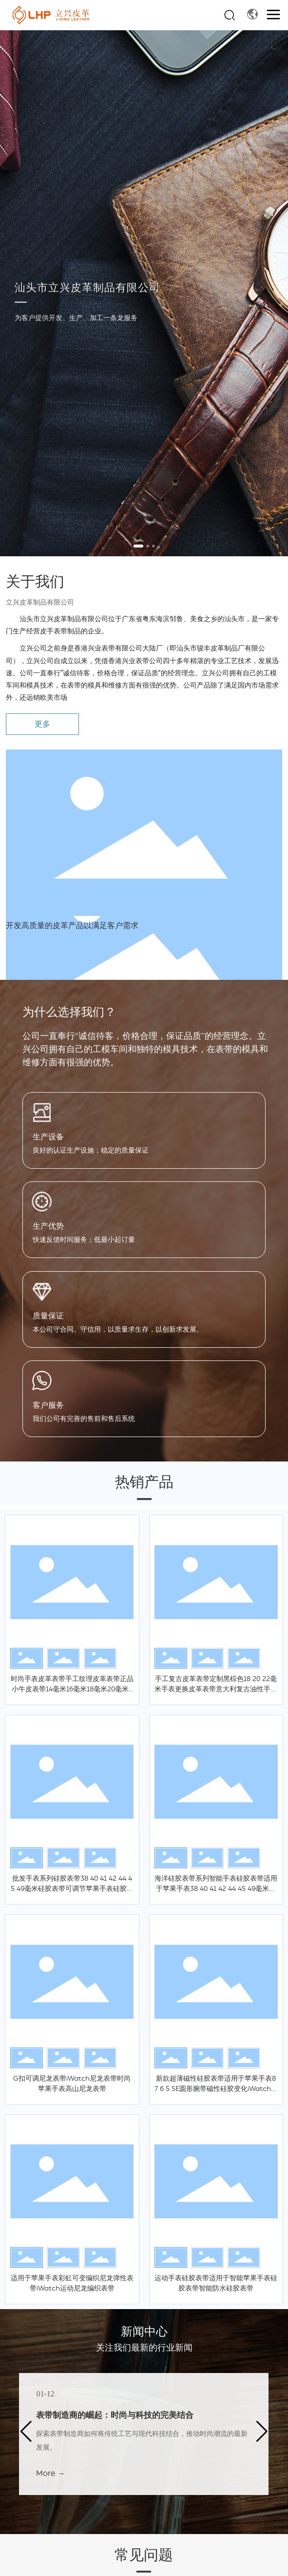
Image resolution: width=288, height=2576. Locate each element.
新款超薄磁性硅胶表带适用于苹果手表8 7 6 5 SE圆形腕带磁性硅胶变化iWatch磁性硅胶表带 (216, 2089)
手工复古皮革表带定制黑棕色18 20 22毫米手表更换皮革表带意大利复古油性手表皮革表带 (215, 1689)
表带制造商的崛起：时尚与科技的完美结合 (114, 2415)
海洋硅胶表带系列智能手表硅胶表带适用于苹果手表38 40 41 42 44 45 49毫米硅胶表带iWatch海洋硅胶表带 (215, 1889)
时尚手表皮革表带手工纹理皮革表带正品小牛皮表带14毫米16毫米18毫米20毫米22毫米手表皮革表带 (72, 1689)
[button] (138, 546)
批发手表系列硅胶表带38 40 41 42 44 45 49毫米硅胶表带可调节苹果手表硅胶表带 (72, 1889)
